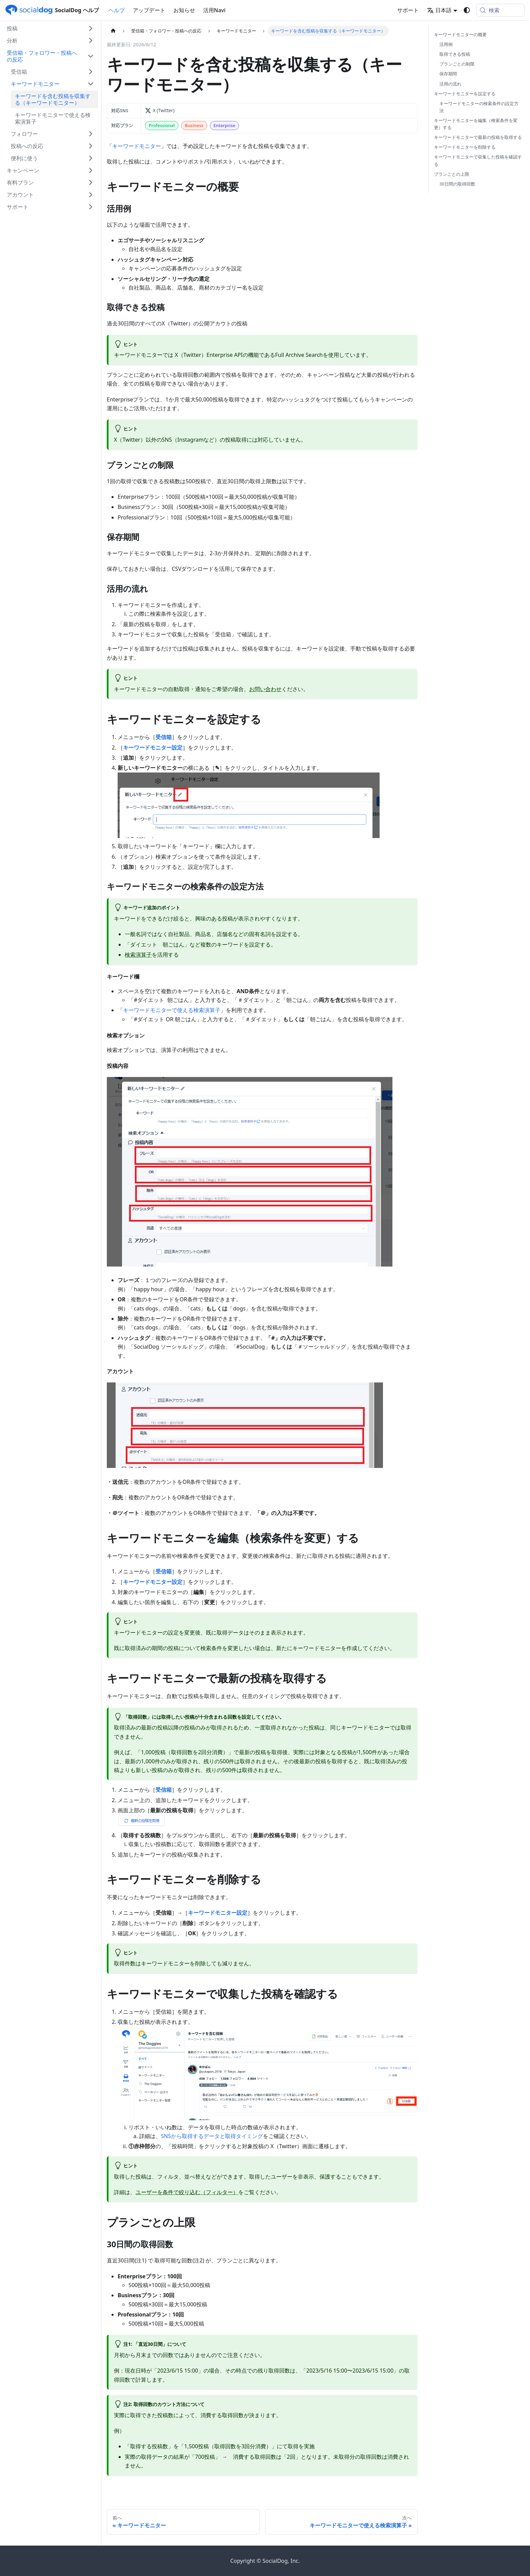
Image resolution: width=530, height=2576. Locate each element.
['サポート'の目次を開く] (90, 206)
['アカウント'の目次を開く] (90, 194)
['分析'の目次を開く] (90, 40)
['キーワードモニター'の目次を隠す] (90, 83)
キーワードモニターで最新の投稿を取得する (478, 137)
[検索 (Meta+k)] (500, 10)
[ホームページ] (113, 31)
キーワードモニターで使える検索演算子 (171, 1010)
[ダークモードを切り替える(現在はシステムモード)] (466, 10)
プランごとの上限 (451, 174)
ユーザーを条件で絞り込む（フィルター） (187, 2192)
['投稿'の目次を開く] (90, 28)
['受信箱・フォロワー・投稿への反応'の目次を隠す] (90, 56)
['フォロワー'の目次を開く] (90, 133)
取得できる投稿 (454, 54)
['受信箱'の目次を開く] (90, 71)
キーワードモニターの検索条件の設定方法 (479, 107)
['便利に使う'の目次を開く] (90, 158)
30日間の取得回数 (457, 184)
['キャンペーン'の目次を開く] (90, 170)
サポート (408, 10)
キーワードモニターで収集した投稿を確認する (478, 160)
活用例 (446, 44)
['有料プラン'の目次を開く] (90, 182)
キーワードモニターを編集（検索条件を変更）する (475, 123)
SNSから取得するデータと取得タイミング (212, 2136)
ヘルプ (117, 10)
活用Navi (214, 10)
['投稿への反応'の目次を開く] (90, 146)
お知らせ (184, 10)
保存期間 (448, 74)
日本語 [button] (439, 10)
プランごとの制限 (457, 64)
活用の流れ (450, 84)
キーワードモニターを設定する (465, 94)
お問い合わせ (265, 689)
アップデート (149, 10)
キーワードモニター (136, 146)
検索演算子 (138, 954)
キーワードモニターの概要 (460, 34)
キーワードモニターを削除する (465, 147)
